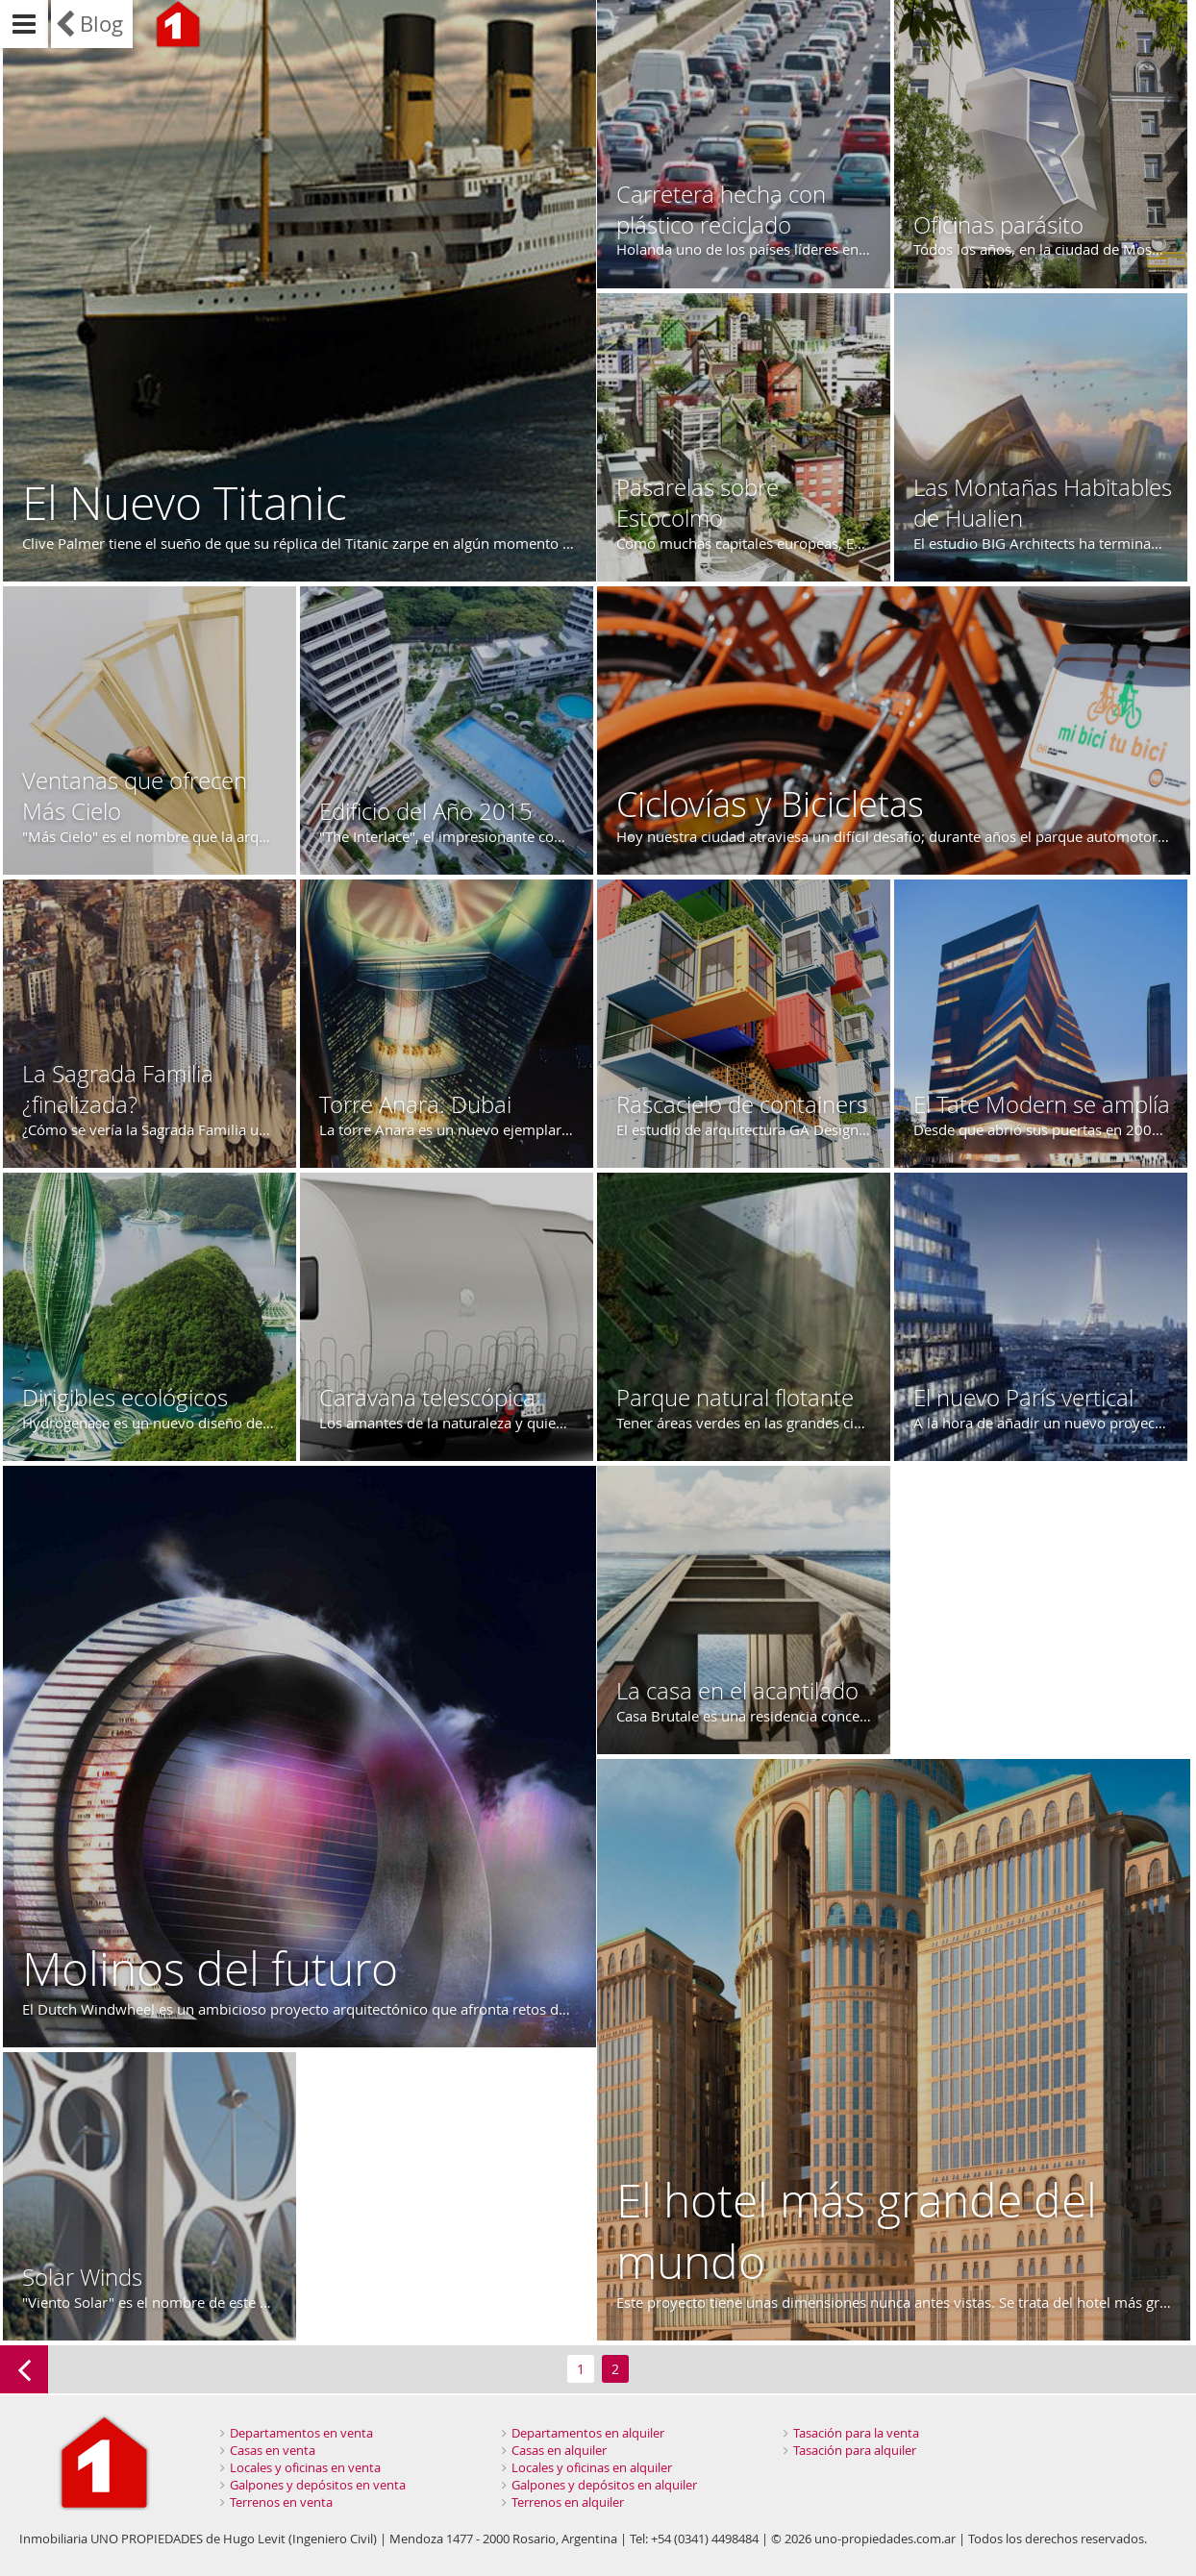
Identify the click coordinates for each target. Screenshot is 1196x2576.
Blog (101, 23)
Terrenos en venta (281, 2502)
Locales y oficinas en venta (305, 2467)
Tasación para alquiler (854, 2450)
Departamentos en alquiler (587, 2432)
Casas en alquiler (559, 2450)
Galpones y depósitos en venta (318, 2484)
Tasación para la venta (856, 2432)
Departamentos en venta (301, 2432)
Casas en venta (272, 2450)
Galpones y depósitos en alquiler (604, 2484)
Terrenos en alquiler (567, 2502)
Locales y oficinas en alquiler (591, 2467)
